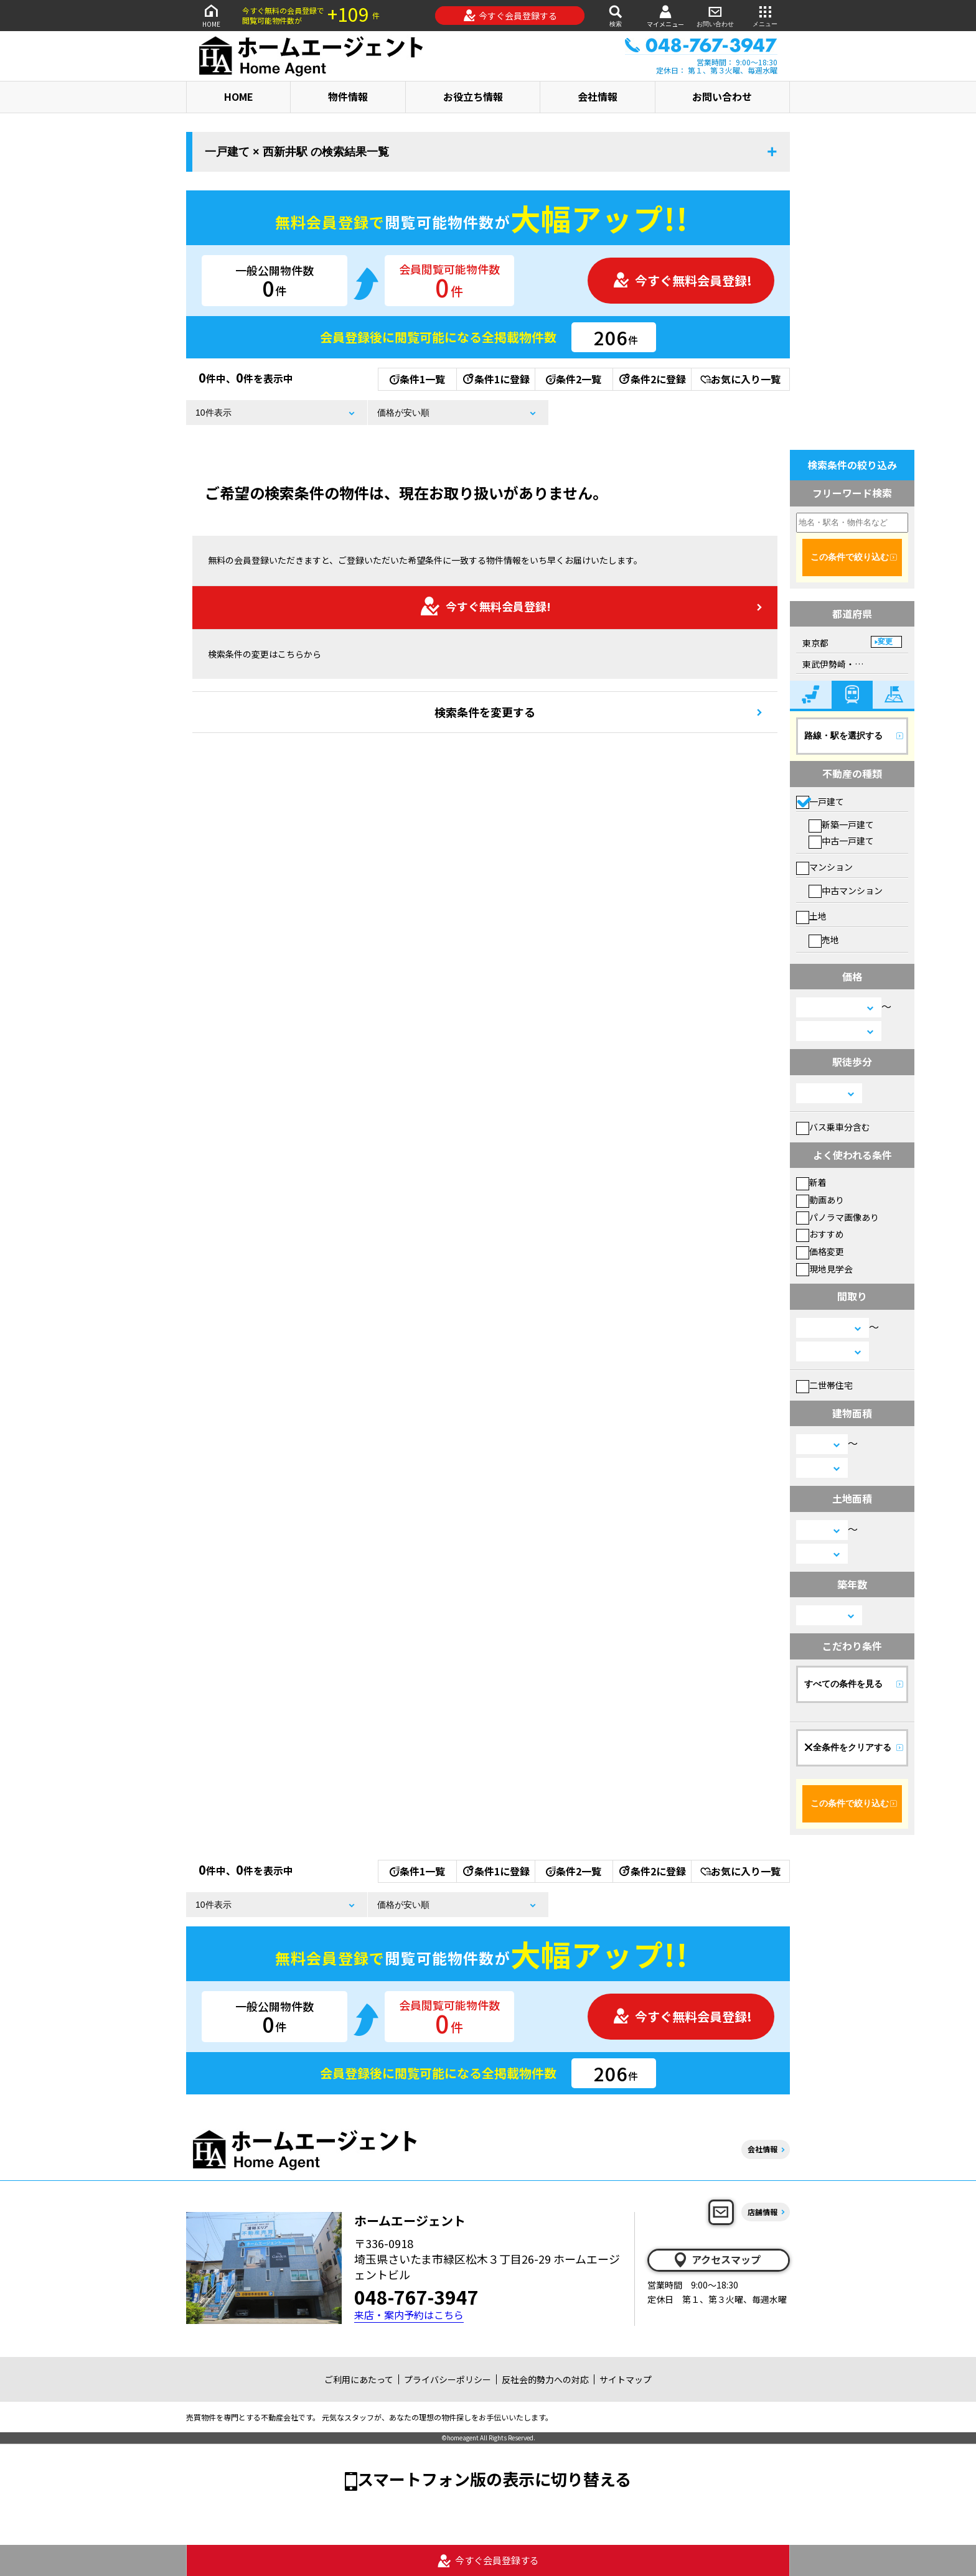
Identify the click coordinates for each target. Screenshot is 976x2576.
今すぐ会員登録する (510, 15)
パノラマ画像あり (837, 1217)
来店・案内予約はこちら (409, 2315)
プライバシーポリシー (447, 2379)
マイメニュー (665, 16)
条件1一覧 (417, 378)
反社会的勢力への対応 (545, 2379)
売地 (824, 939)
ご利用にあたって (358, 2379)
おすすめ (820, 1234)
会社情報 (597, 96)
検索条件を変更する (484, 712)
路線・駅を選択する (843, 735)
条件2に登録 (651, 378)
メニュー (765, 15)
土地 (811, 916)
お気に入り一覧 (740, 378)
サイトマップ (625, 2379)
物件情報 (348, 96)
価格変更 (820, 1251)
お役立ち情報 (473, 96)
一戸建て (820, 801)
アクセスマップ (716, 2260)
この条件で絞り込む (849, 557)
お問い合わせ (715, 15)
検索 (615, 15)
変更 (885, 641)
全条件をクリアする (847, 1747)
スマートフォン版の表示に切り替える (494, 2478)
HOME (211, 15)
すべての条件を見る (843, 1684)
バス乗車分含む (833, 1127)
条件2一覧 (573, 378)
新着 (811, 1182)
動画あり (820, 1199)
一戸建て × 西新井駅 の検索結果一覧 (297, 152)
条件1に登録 (495, 378)
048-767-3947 (416, 2296)
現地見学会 (824, 1268)
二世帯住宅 (824, 1385)
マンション (824, 867)
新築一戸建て (841, 824)
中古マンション (846, 890)
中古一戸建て (841, 840)
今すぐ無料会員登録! (682, 280)
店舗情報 (762, 2211)
